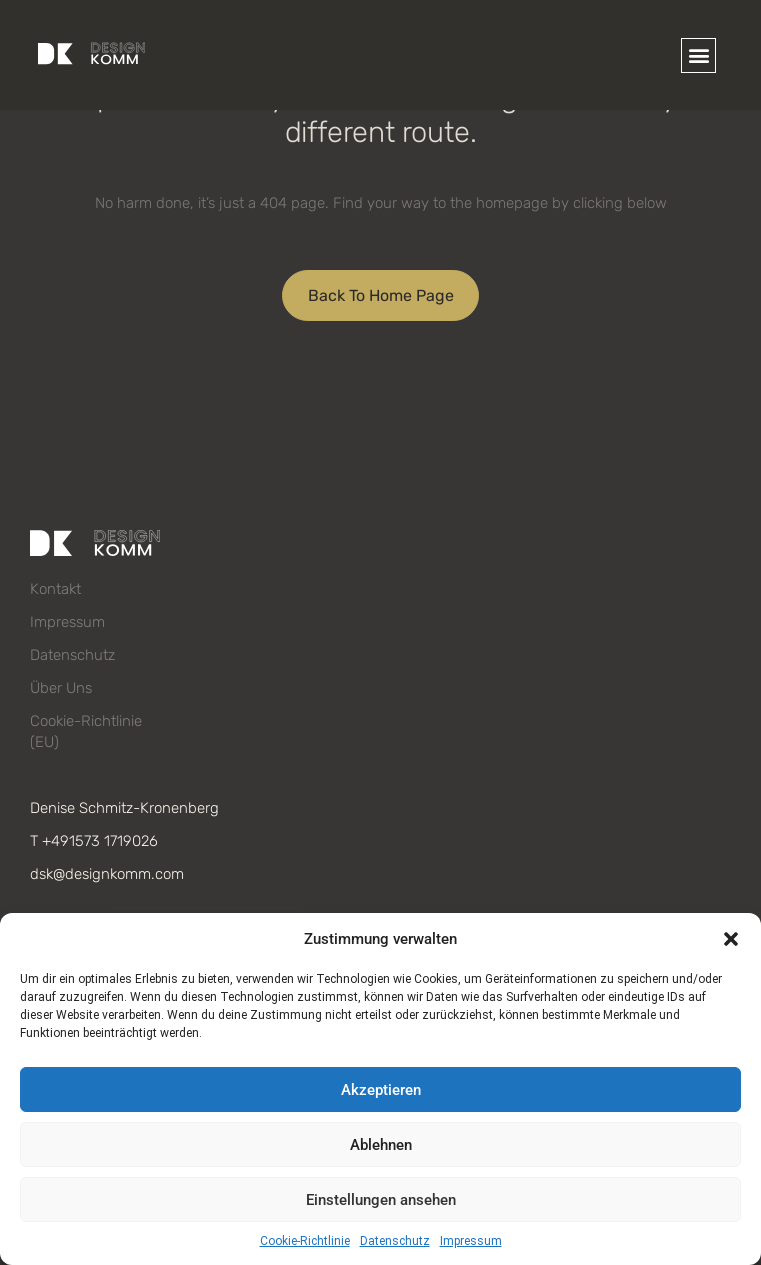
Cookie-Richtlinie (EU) (86, 731)
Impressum (471, 1241)
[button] (731, 939)
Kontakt (55, 589)
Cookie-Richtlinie (305, 1241)
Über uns (61, 688)
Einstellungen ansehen (381, 1200)
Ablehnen (381, 1145)
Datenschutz (395, 1241)
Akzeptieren (381, 1090)
